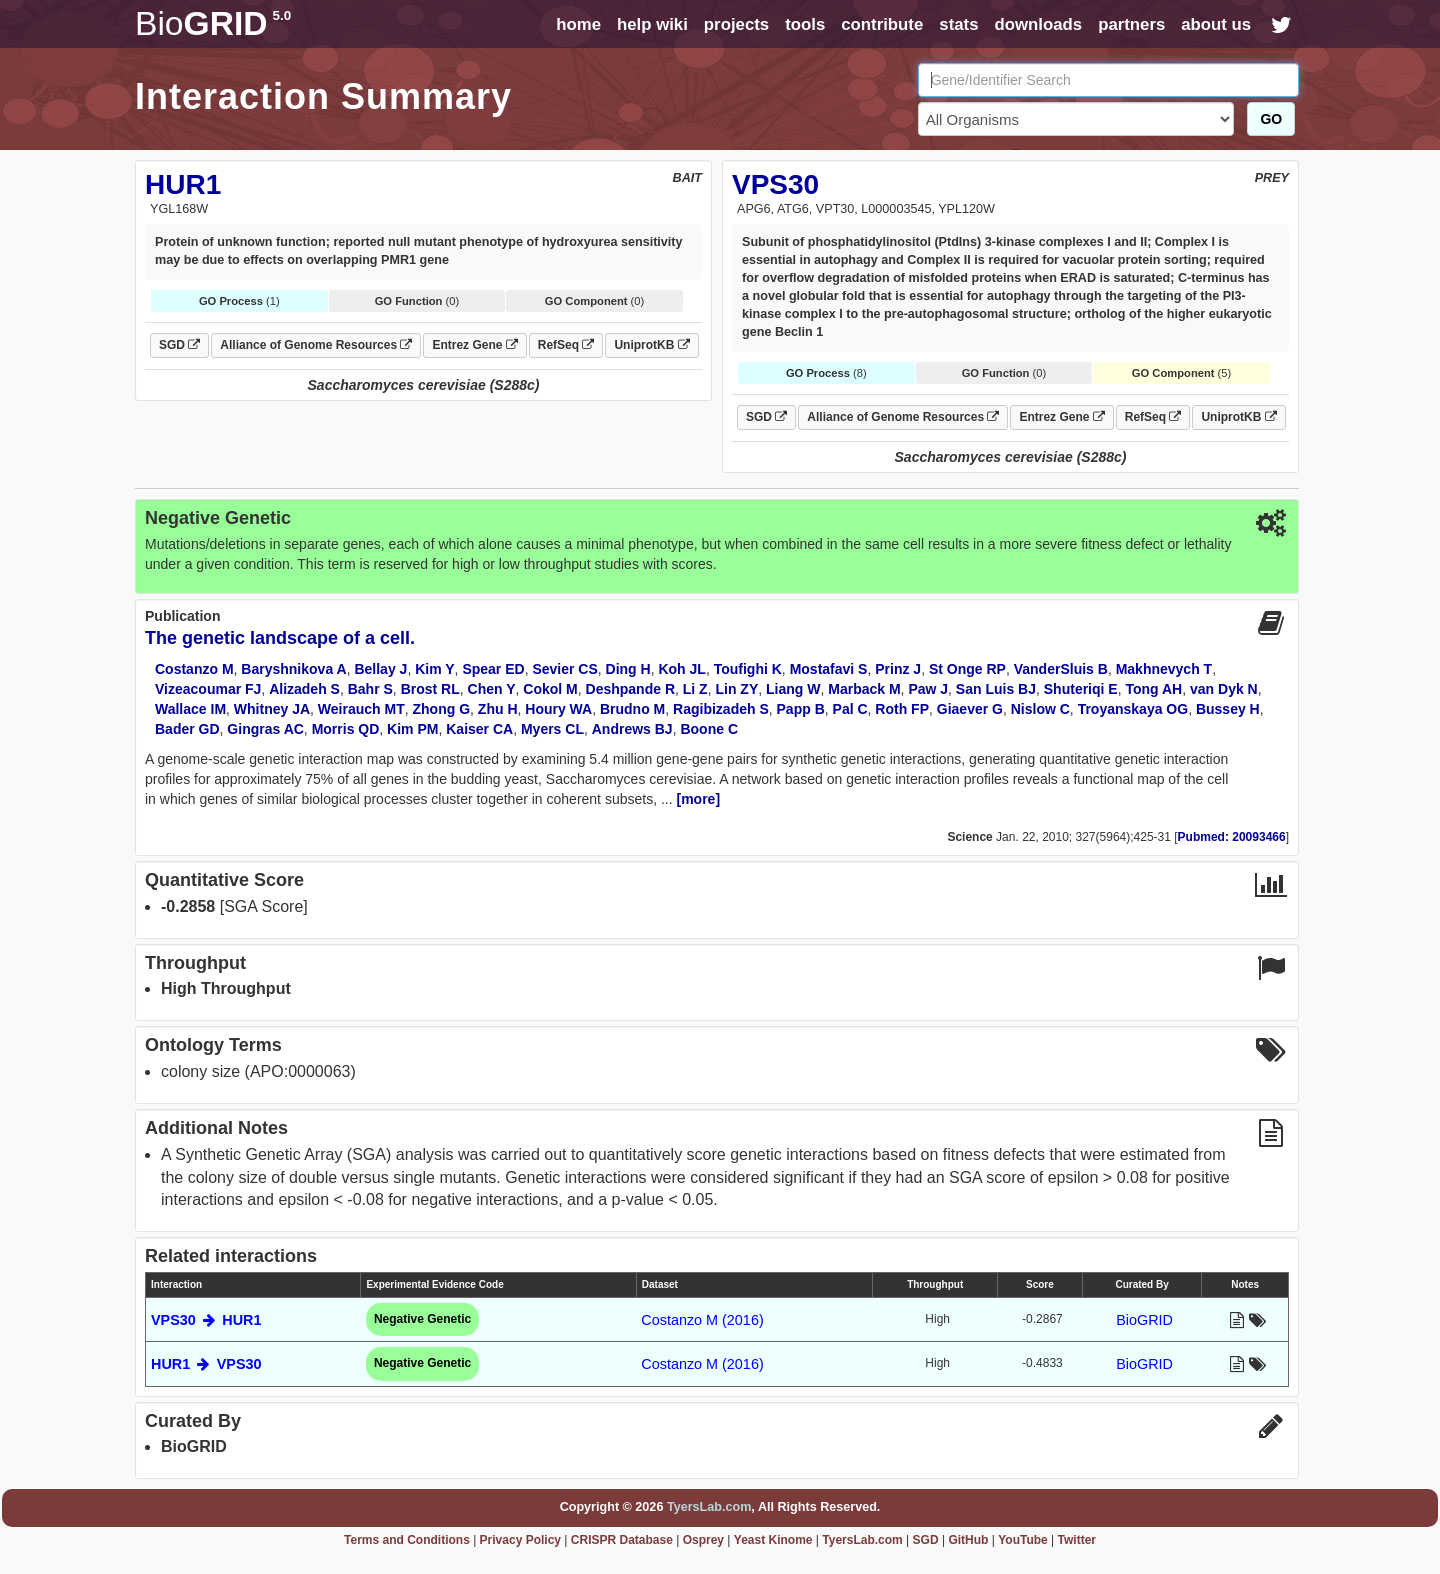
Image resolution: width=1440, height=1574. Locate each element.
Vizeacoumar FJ (208, 689)
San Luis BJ (996, 689)
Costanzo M (194, 669)
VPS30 (775, 184)
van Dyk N (1224, 689)
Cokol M (550, 689)
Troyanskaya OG (1133, 709)
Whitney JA (272, 709)
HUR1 (183, 184)
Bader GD (187, 729)
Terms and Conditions (407, 1540)
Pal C (850, 709)
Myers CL (552, 729)
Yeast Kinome (773, 1540)
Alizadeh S (304, 689)
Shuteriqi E (1081, 689)
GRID (213, 23)
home (578, 24)
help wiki (652, 24)
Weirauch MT (361, 709)
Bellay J (380, 669)
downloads (1038, 24)
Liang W (793, 689)
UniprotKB (651, 345)
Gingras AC (265, 729)
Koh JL (681, 669)
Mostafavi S (829, 669)
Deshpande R (630, 689)
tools (805, 24)
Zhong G (442, 709)
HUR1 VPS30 (206, 1364)
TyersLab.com (709, 1507)
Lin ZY (736, 689)
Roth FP (902, 709)
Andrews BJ (632, 729)
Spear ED (493, 669)
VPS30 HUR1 (206, 1320)
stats (958, 24)
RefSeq (566, 345)
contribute (882, 24)
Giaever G (970, 709)
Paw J (928, 689)
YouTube (1023, 1540)
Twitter (1077, 1540)
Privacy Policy (520, 1540)
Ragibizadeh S (721, 709)
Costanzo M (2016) (702, 1320)
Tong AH (1153, 689)
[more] (699, 799)
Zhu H (498, 709)
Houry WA (558, 709)
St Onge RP (967, 669)
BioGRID (1144, 1320)
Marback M (864, 689)
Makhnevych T (1164, 669)
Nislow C (1040, 709)
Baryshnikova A (293, 669)
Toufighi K (748, 669)
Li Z (695, 689)
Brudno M (632, 709)
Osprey (703, 1540)
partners (1131, 24)
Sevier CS (564, 669)
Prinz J (898, 669)
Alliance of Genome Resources (316, 345)
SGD (179, 345)
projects (736, 24)
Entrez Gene (474, 345)
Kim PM (412, 729)
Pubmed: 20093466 (1232, 837)
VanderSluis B (1061, 669)
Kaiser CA (479, 729)
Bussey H (1228, 709)
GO (1271, 119)
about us (1216, 24)
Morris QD (346, 729)
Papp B (801, 709)
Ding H (628, 669)
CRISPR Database (622, 1540)
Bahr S (370, 689)
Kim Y (434, 669)
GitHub (968, 1540)
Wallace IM (190, 709)
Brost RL (430, 689)
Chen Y (492, 689)
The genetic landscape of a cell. (280, 638)
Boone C (709, 729)
